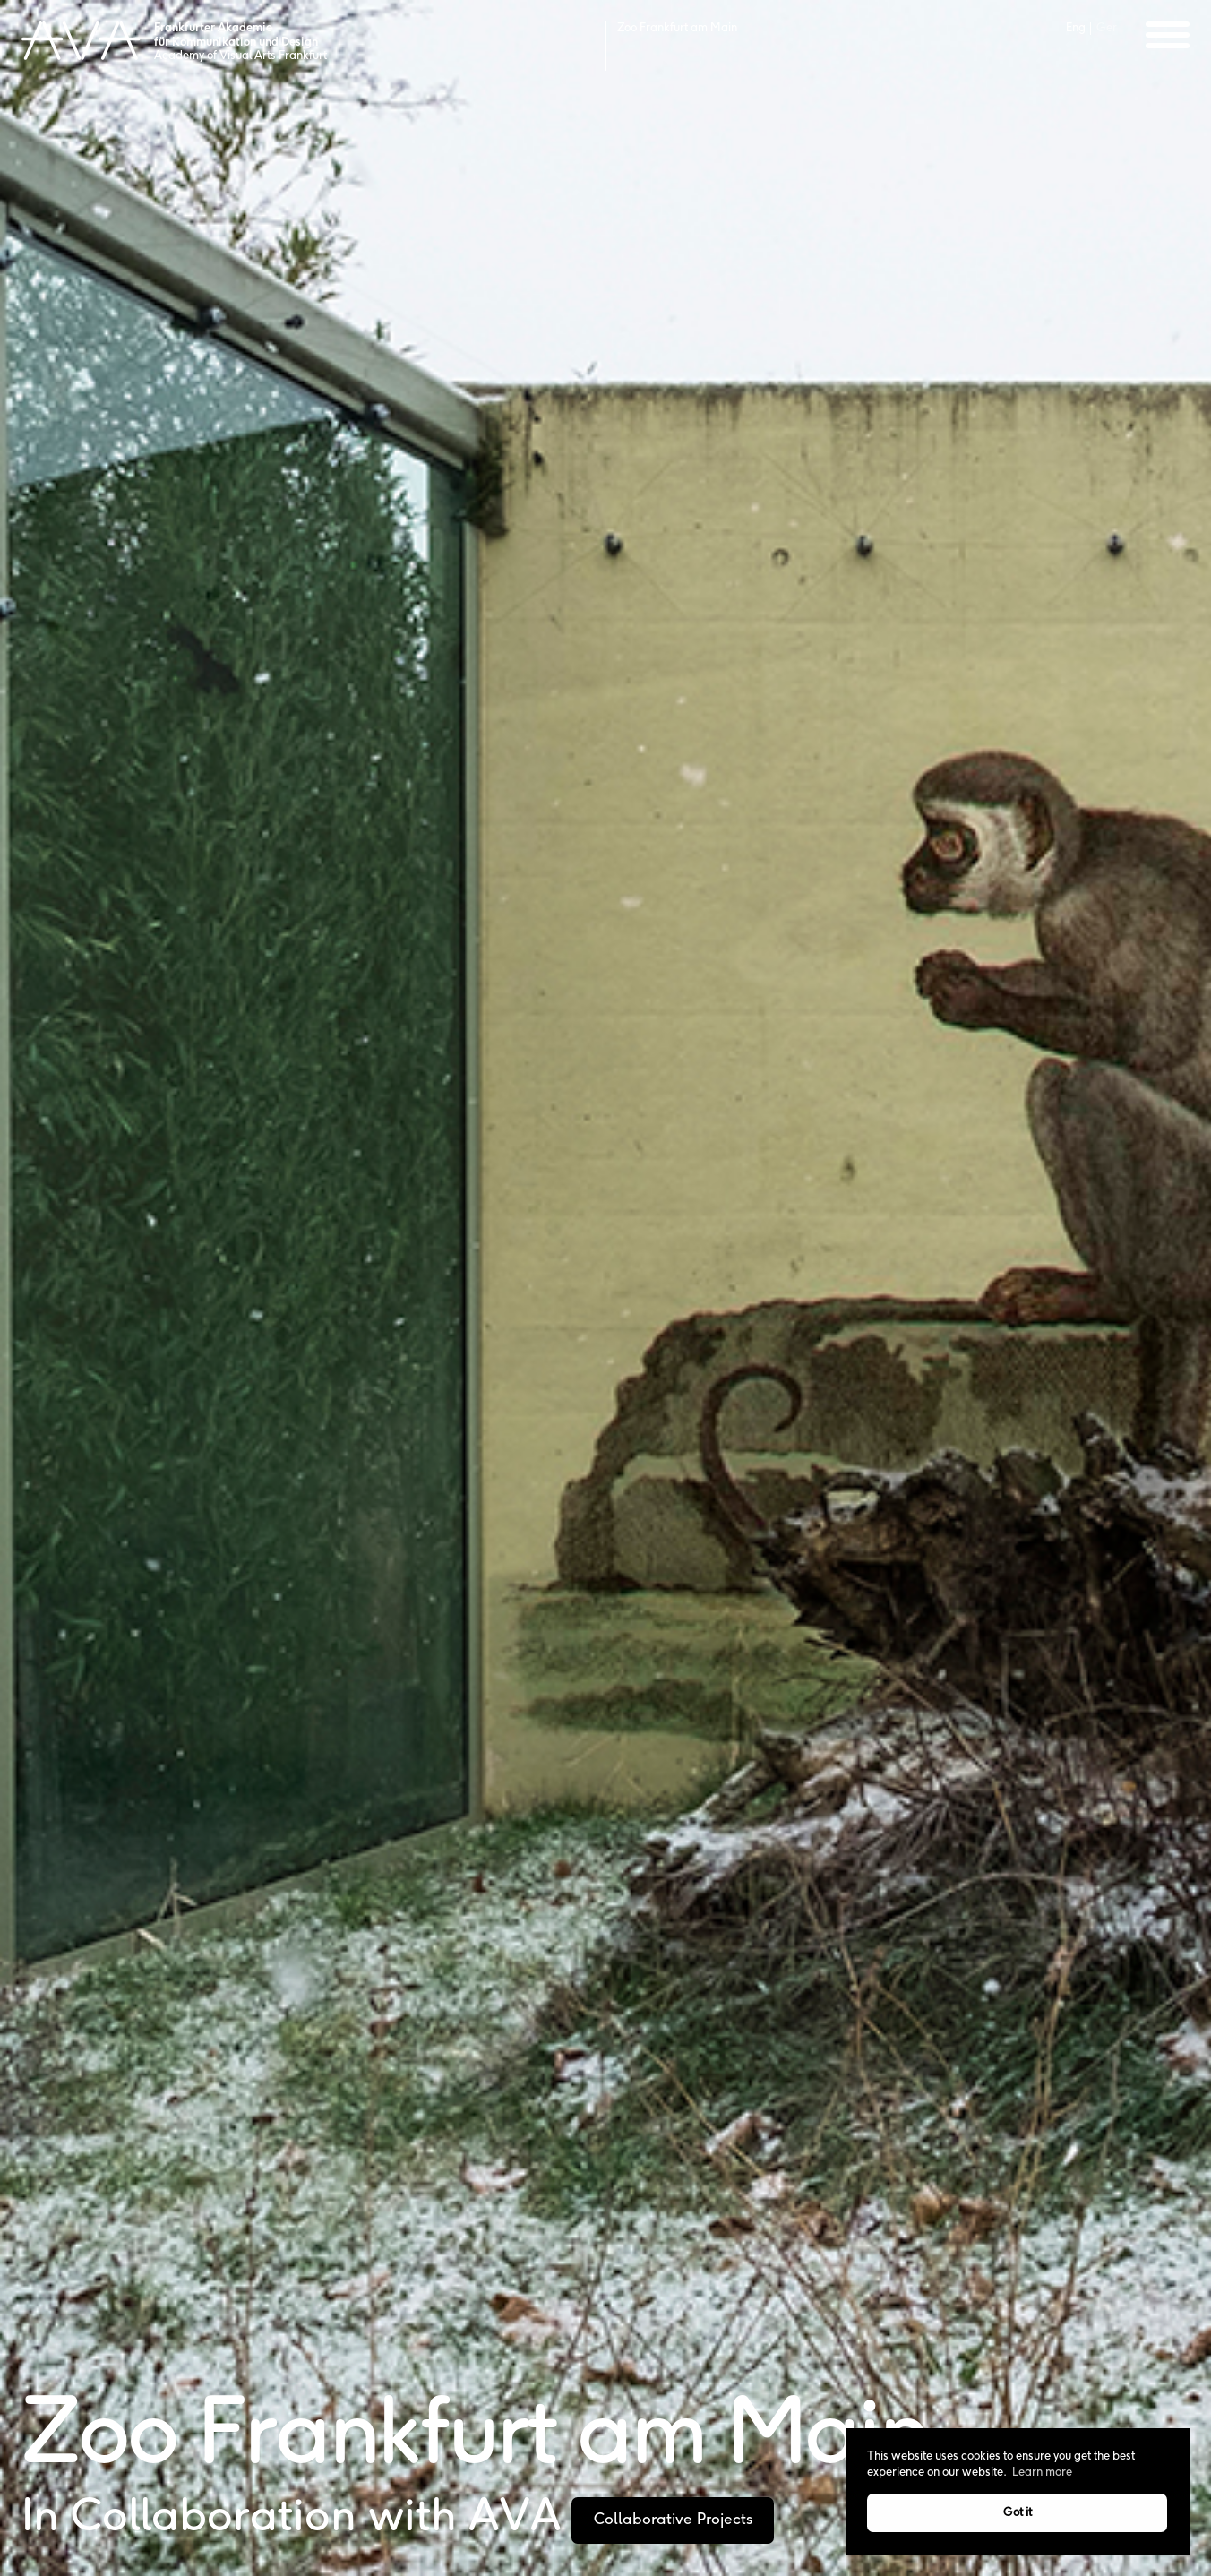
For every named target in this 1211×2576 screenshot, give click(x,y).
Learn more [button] (1042, 2472)
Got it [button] (1017, 2513)
